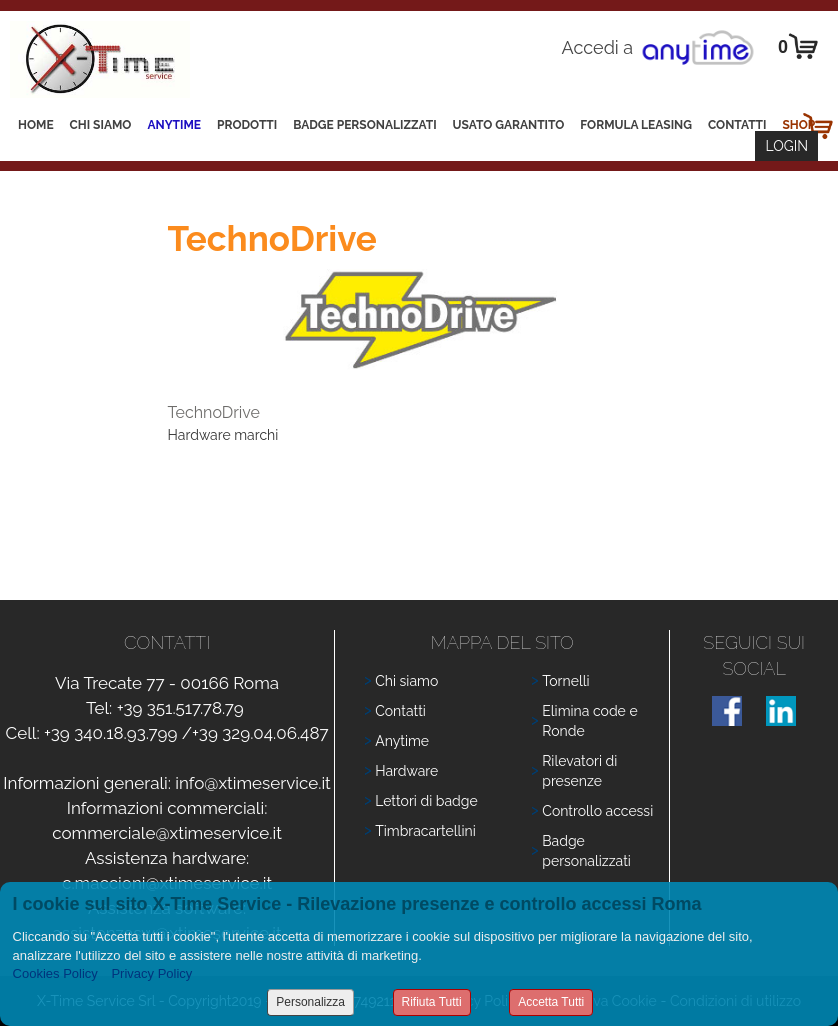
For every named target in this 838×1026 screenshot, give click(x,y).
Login (786, 146)
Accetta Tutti (551, 1002)
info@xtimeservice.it (253, 783)
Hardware (406, 771)
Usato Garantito (509, 125)
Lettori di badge (426, 801)
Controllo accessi (597, 811)
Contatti (737, 125)
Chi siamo (101, 125)
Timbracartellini (425, 831)
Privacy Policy (151, 973)
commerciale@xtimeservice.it (167, 833)
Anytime (174, 125)
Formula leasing (636, 125)
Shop (798, 125)
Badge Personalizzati (364, 125)
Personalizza (310, 1002)
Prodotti (247, 125)
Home (36, 125)
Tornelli (565, 681)
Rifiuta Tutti (432, 1002)
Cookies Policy (55, 973)
